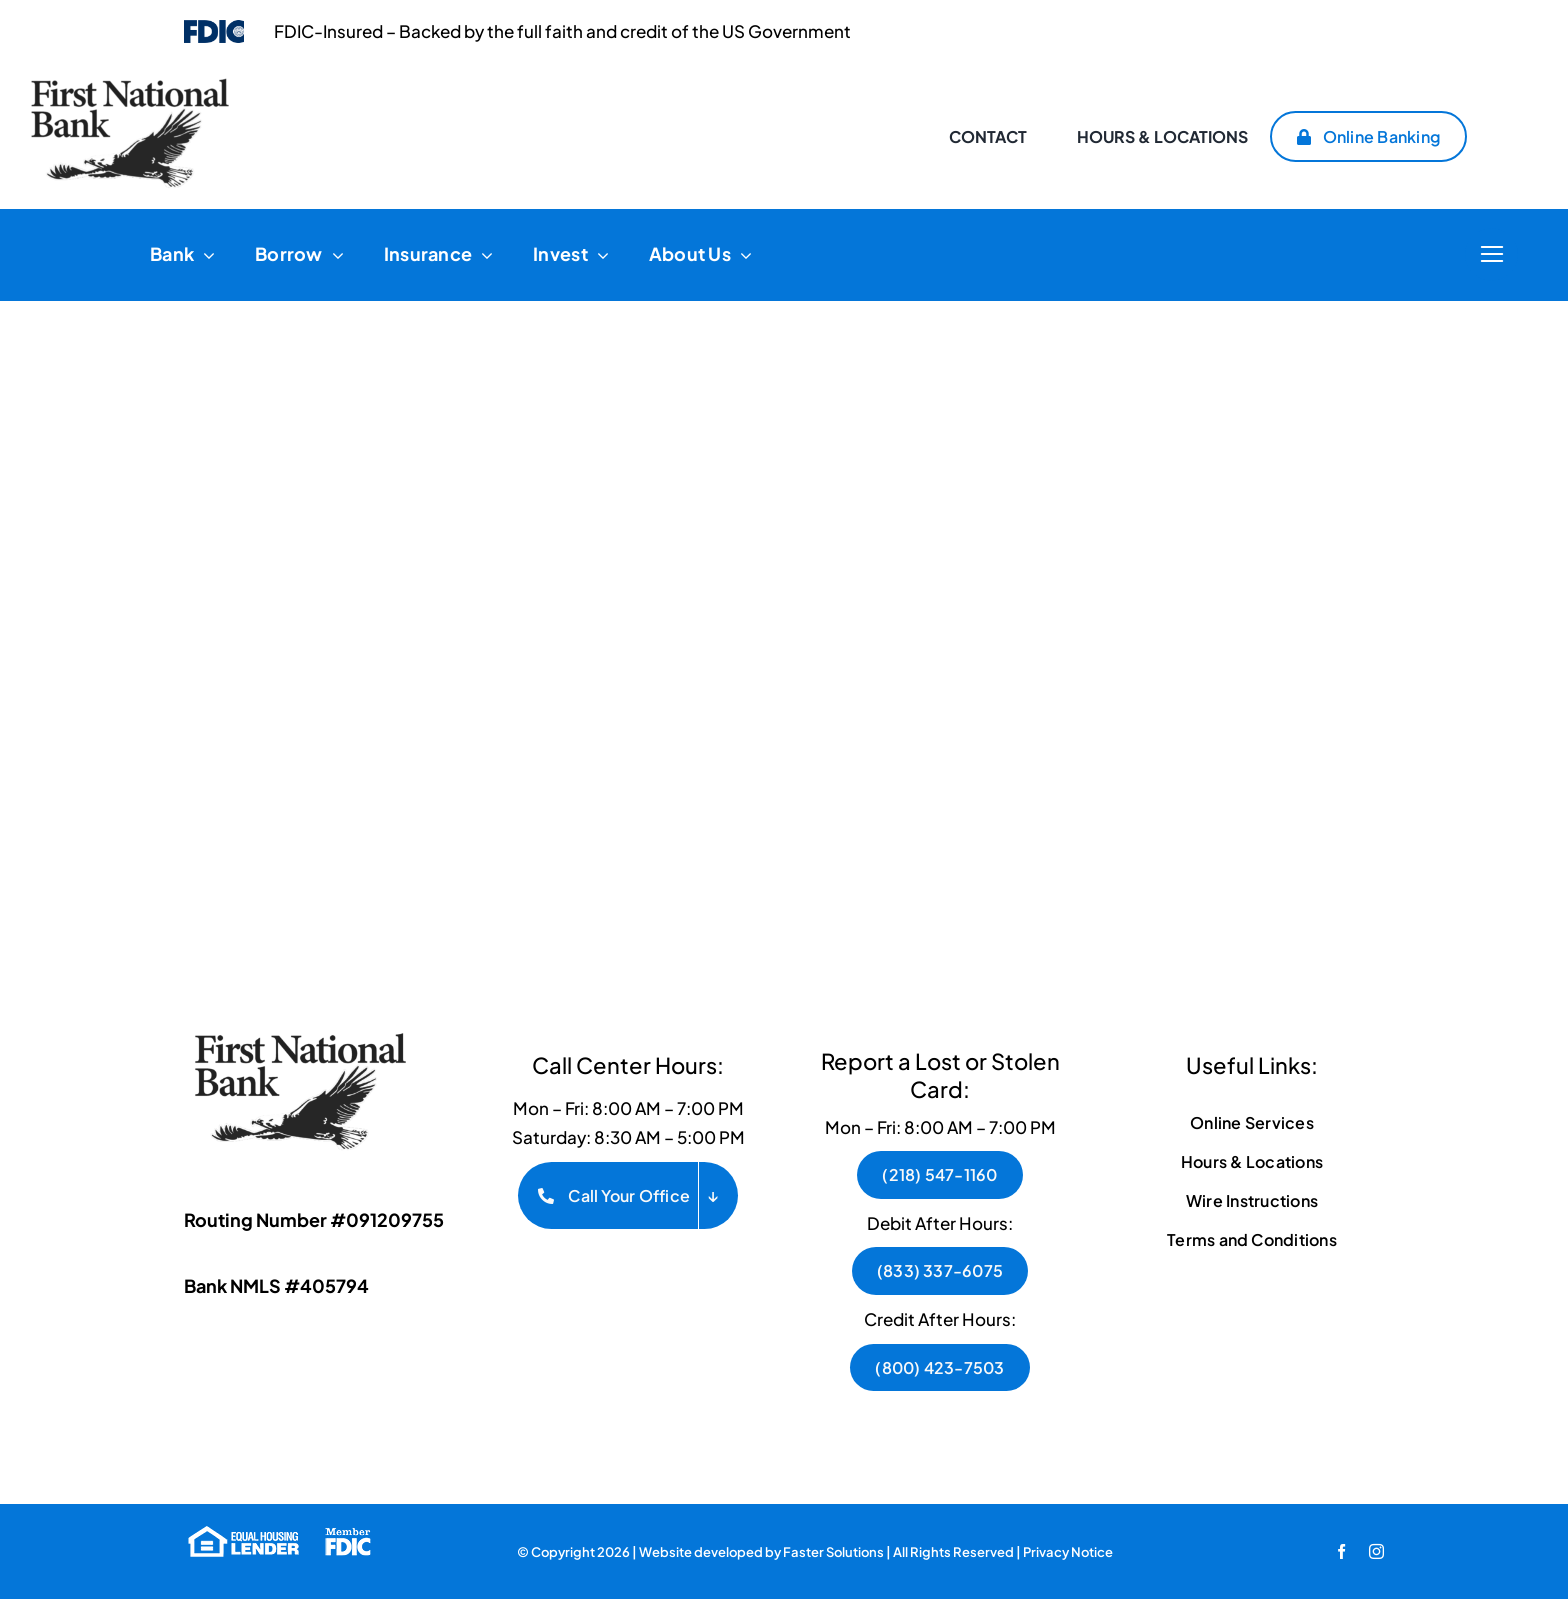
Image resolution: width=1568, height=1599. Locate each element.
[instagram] (1376, 1551)
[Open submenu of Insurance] (482, 255)
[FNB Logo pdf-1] (130, 86)
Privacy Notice (1068, 1552)
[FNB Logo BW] (309, 1030)
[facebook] (1341, 1551)
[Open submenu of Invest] (598, 255)
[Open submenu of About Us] (741, 255)
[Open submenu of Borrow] (333, 255)
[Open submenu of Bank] (204, 255)
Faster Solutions (833, 1552)
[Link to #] (1491, 254)
